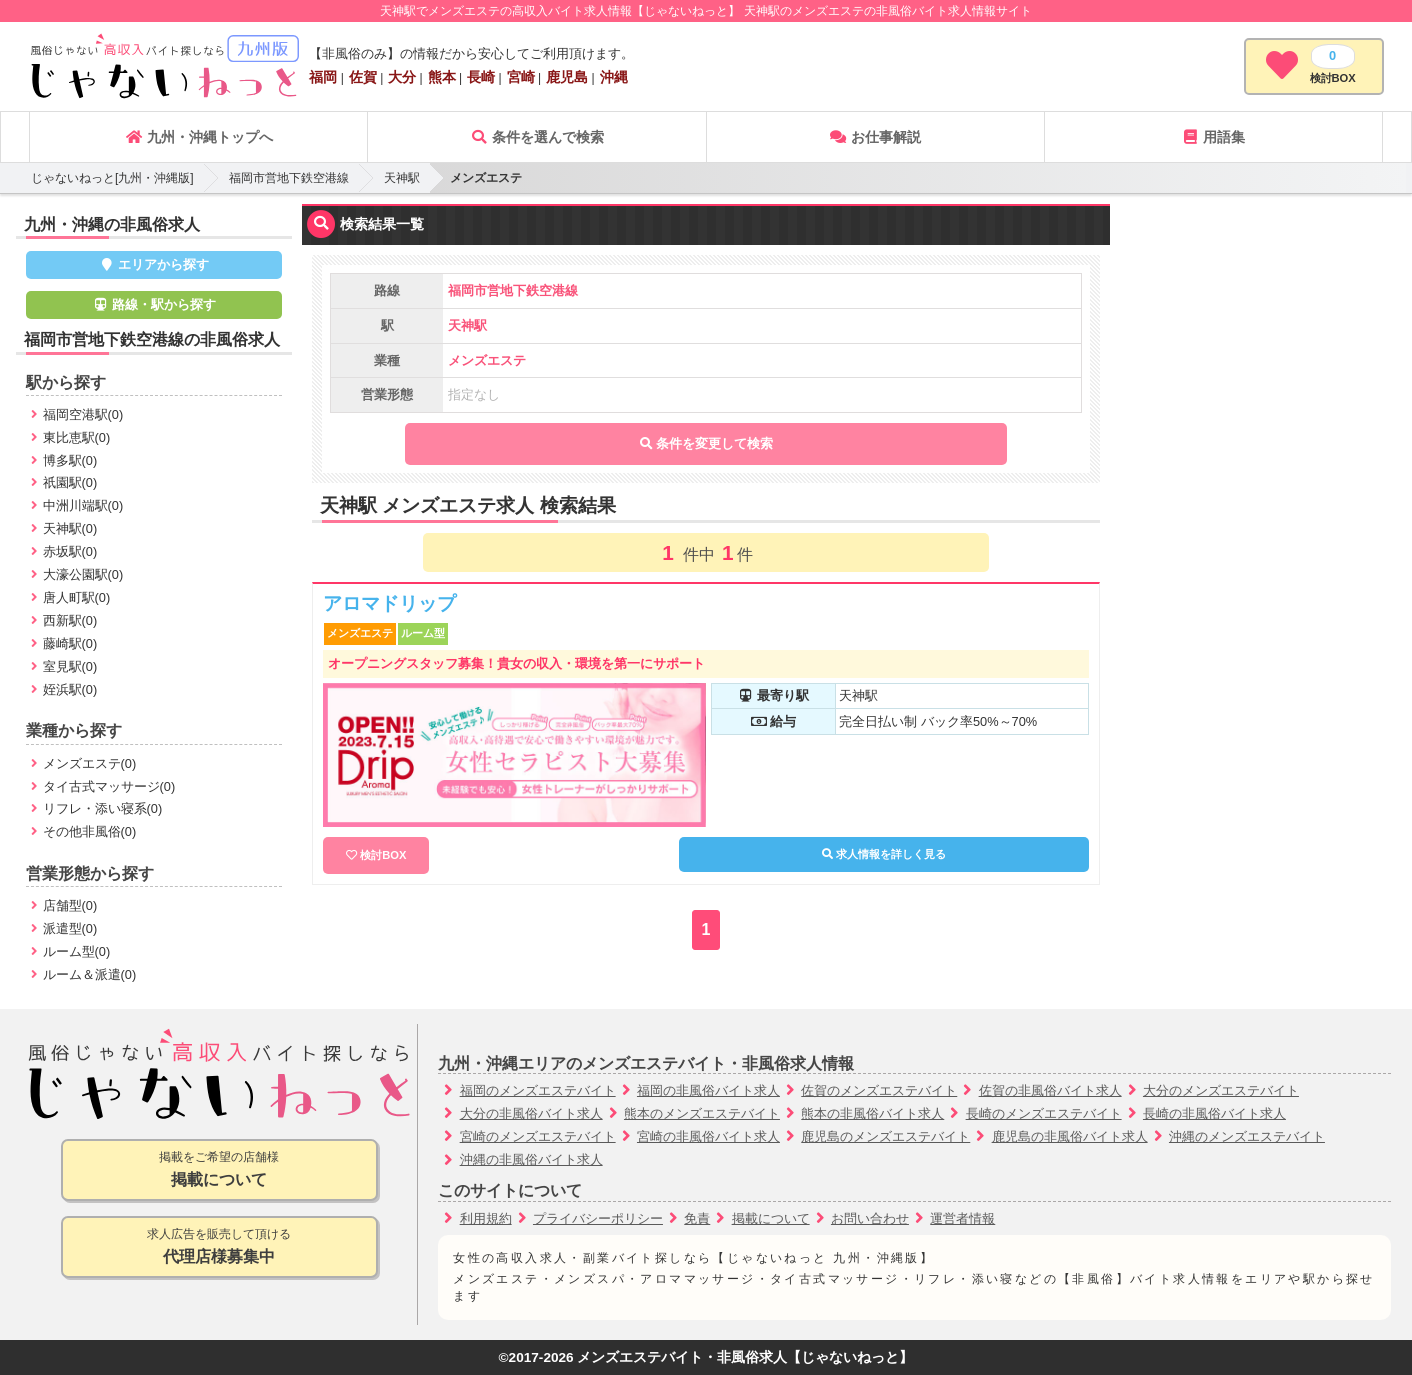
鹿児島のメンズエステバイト (885, 1136)
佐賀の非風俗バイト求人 (1050, 1090)
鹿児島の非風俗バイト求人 (1070, 1136)
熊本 (442, 77)
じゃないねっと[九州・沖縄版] (112, 178)
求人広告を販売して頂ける (219, 1247)
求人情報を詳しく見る (884, 854)
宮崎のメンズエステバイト (538, 1136)
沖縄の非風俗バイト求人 (531, 1159)
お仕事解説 (875, 137)
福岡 (323, 77)
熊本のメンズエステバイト (702, 1113)
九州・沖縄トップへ (199, 137)
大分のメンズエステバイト (1221, 1090)
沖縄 (614, 77)
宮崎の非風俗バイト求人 (708, 1136)
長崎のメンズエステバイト (1044, 1113)
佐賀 (363, 77)
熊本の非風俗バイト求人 (872, 1113)
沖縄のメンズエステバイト (1247, 1136)
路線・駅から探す (154, 304)
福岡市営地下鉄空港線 (289, 178)
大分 (402, 77)
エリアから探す (154, 264)
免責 (697, 1218)
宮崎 (521, 77)
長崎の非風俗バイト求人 (1214, 1113)
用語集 (1213, 137)
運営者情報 (962, 1218)
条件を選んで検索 (537, 137)
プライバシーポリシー (598, 1218)
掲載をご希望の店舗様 (219, 1170)
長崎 (481, 77)
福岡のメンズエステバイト (538, 1090)
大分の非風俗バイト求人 (531, 1113)
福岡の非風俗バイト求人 (708, 1090)
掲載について (771, 1218)
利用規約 (486, 1218)
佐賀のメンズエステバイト (879, 1090)
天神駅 (402, 178)
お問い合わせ (870, 1218)
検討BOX (383, 855)
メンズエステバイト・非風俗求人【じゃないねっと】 (745, 1357)
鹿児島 (567, 77)
